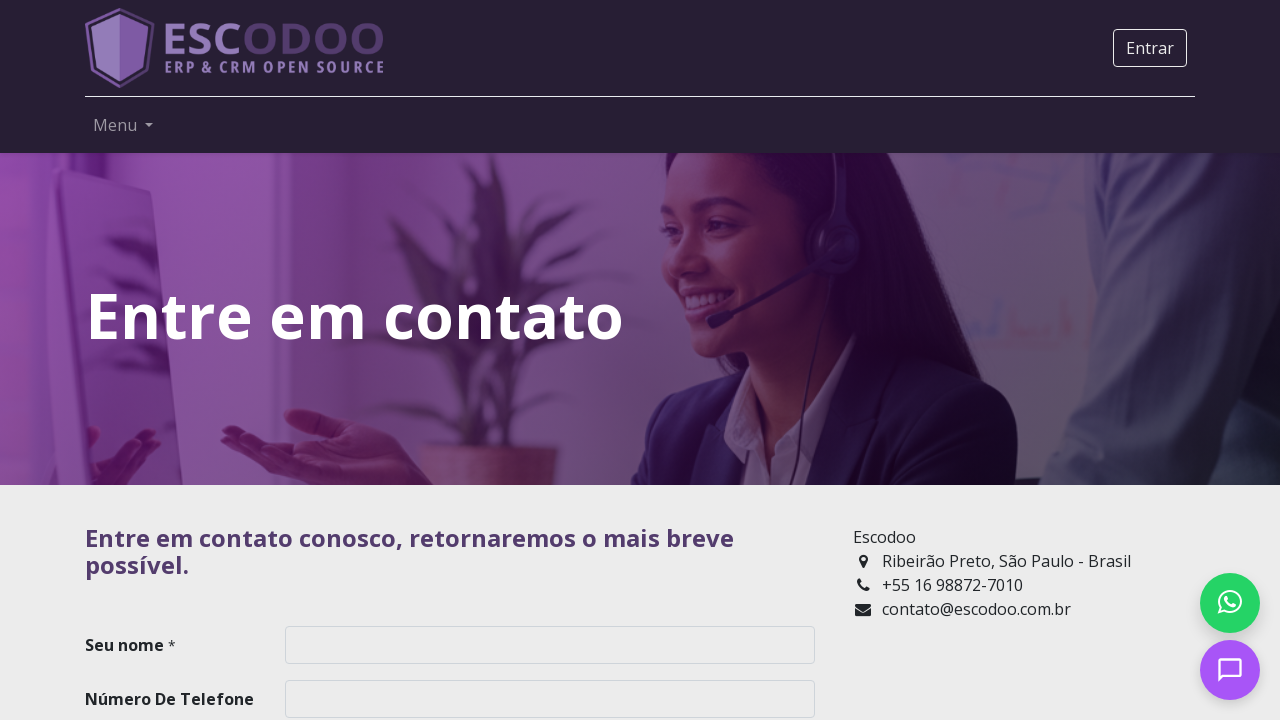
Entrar (1150, 48)
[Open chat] (1230, 670)
